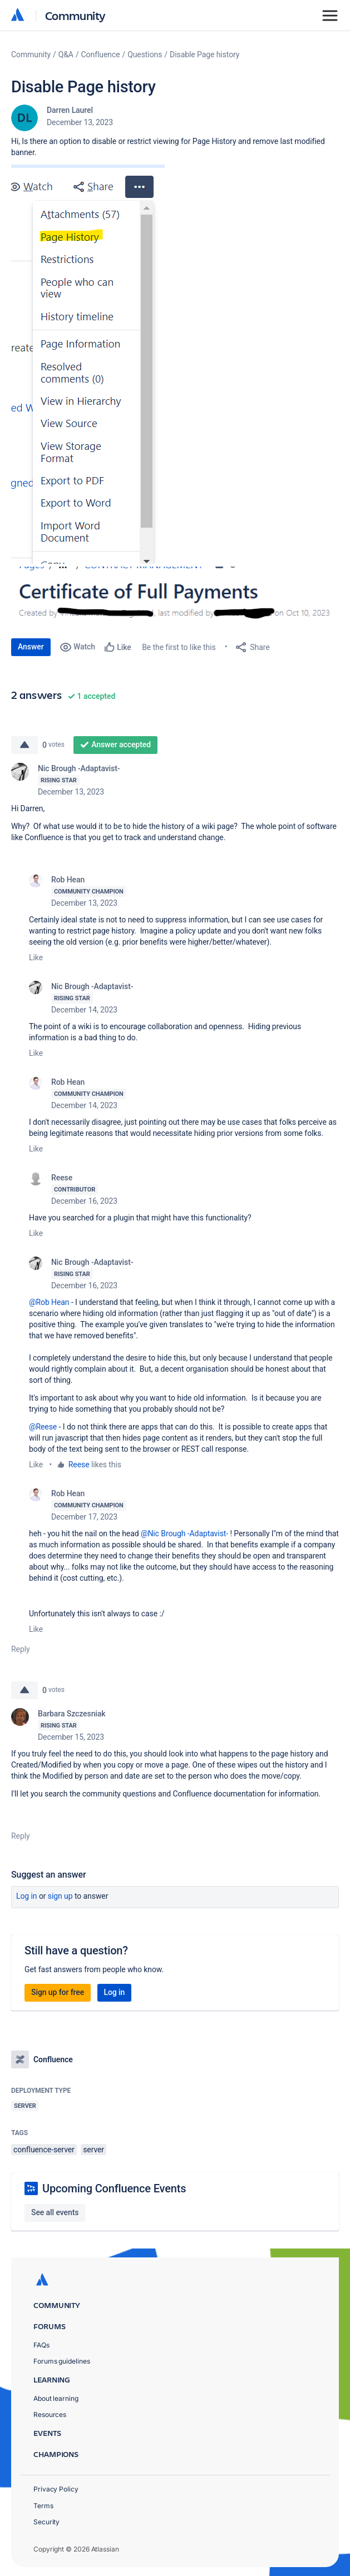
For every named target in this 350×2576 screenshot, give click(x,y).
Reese (61, 1177)
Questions (144, 54)
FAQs (41, 2345)
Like (36, 957)
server (93, 2149)
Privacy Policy (55, 2489)
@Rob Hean (49, 1302)
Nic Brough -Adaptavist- (79, 768)
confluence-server (44, 2149)
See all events (54, 2212)
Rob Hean (68, 879)
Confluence (100, 54)
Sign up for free (57, 1992)
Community (75, 15)
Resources (49, 2414)
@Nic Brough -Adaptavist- (184, 1533)
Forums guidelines (61, 2361)
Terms (43, 2505)
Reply (20, 1649)
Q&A (65, 54)
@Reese (43, 1426)
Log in (26, 1896)
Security (46, 2522)
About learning (55, 2398)
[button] (88, 364)
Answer (31, 646)
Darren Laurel (70, 110)
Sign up (60, 1896)
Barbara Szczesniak (72, 1713)
